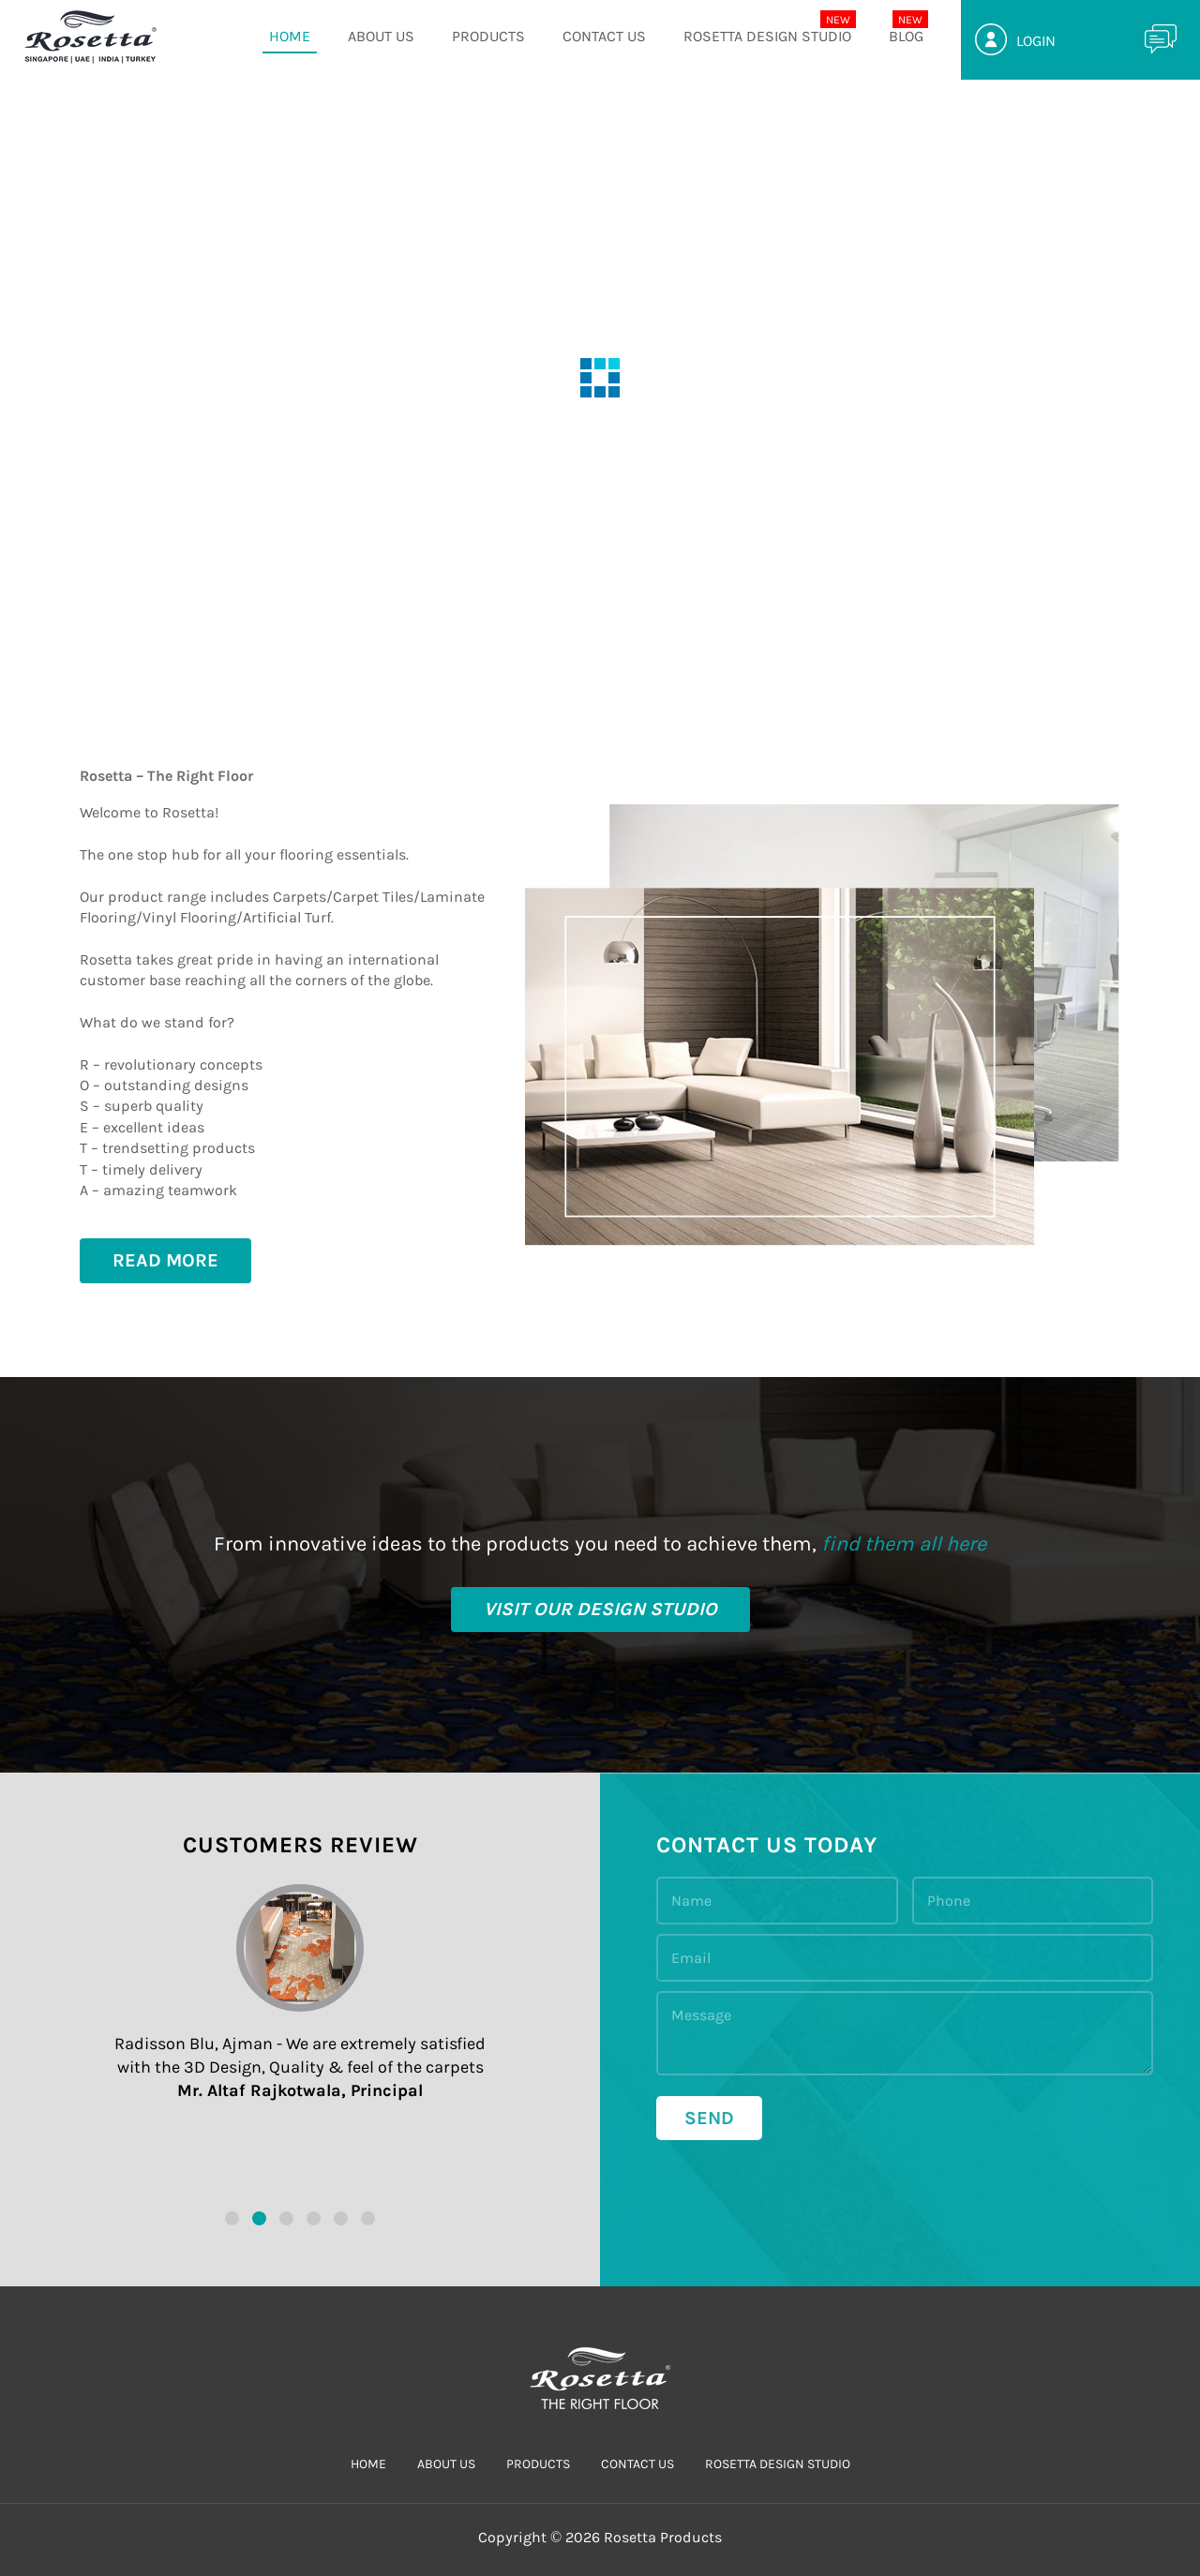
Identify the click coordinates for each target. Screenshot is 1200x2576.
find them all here (903, 1544)
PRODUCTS (488, 36)
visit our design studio (600, 1609)
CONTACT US (604, 36)
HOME (289, 36)
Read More (165, 1260)
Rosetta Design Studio (767, 36)
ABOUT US (381, 36)
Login (1036, 41)
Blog (906, 36)
